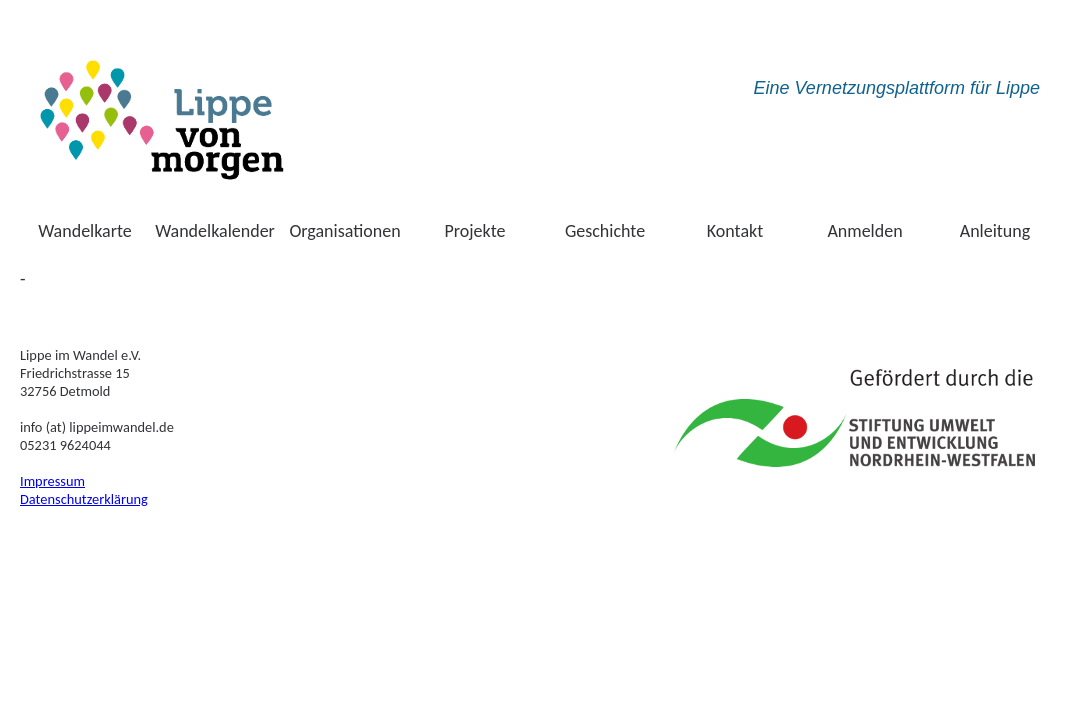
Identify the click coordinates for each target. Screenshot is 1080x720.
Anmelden (864, 231)
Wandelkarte (85, 231)
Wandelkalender (215, 231)
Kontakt (735, 231)
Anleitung (995, 231)
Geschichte (605, 231)
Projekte (475, 231)
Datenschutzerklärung (84, 499)
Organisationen (344, 231)
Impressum (52, 481)
